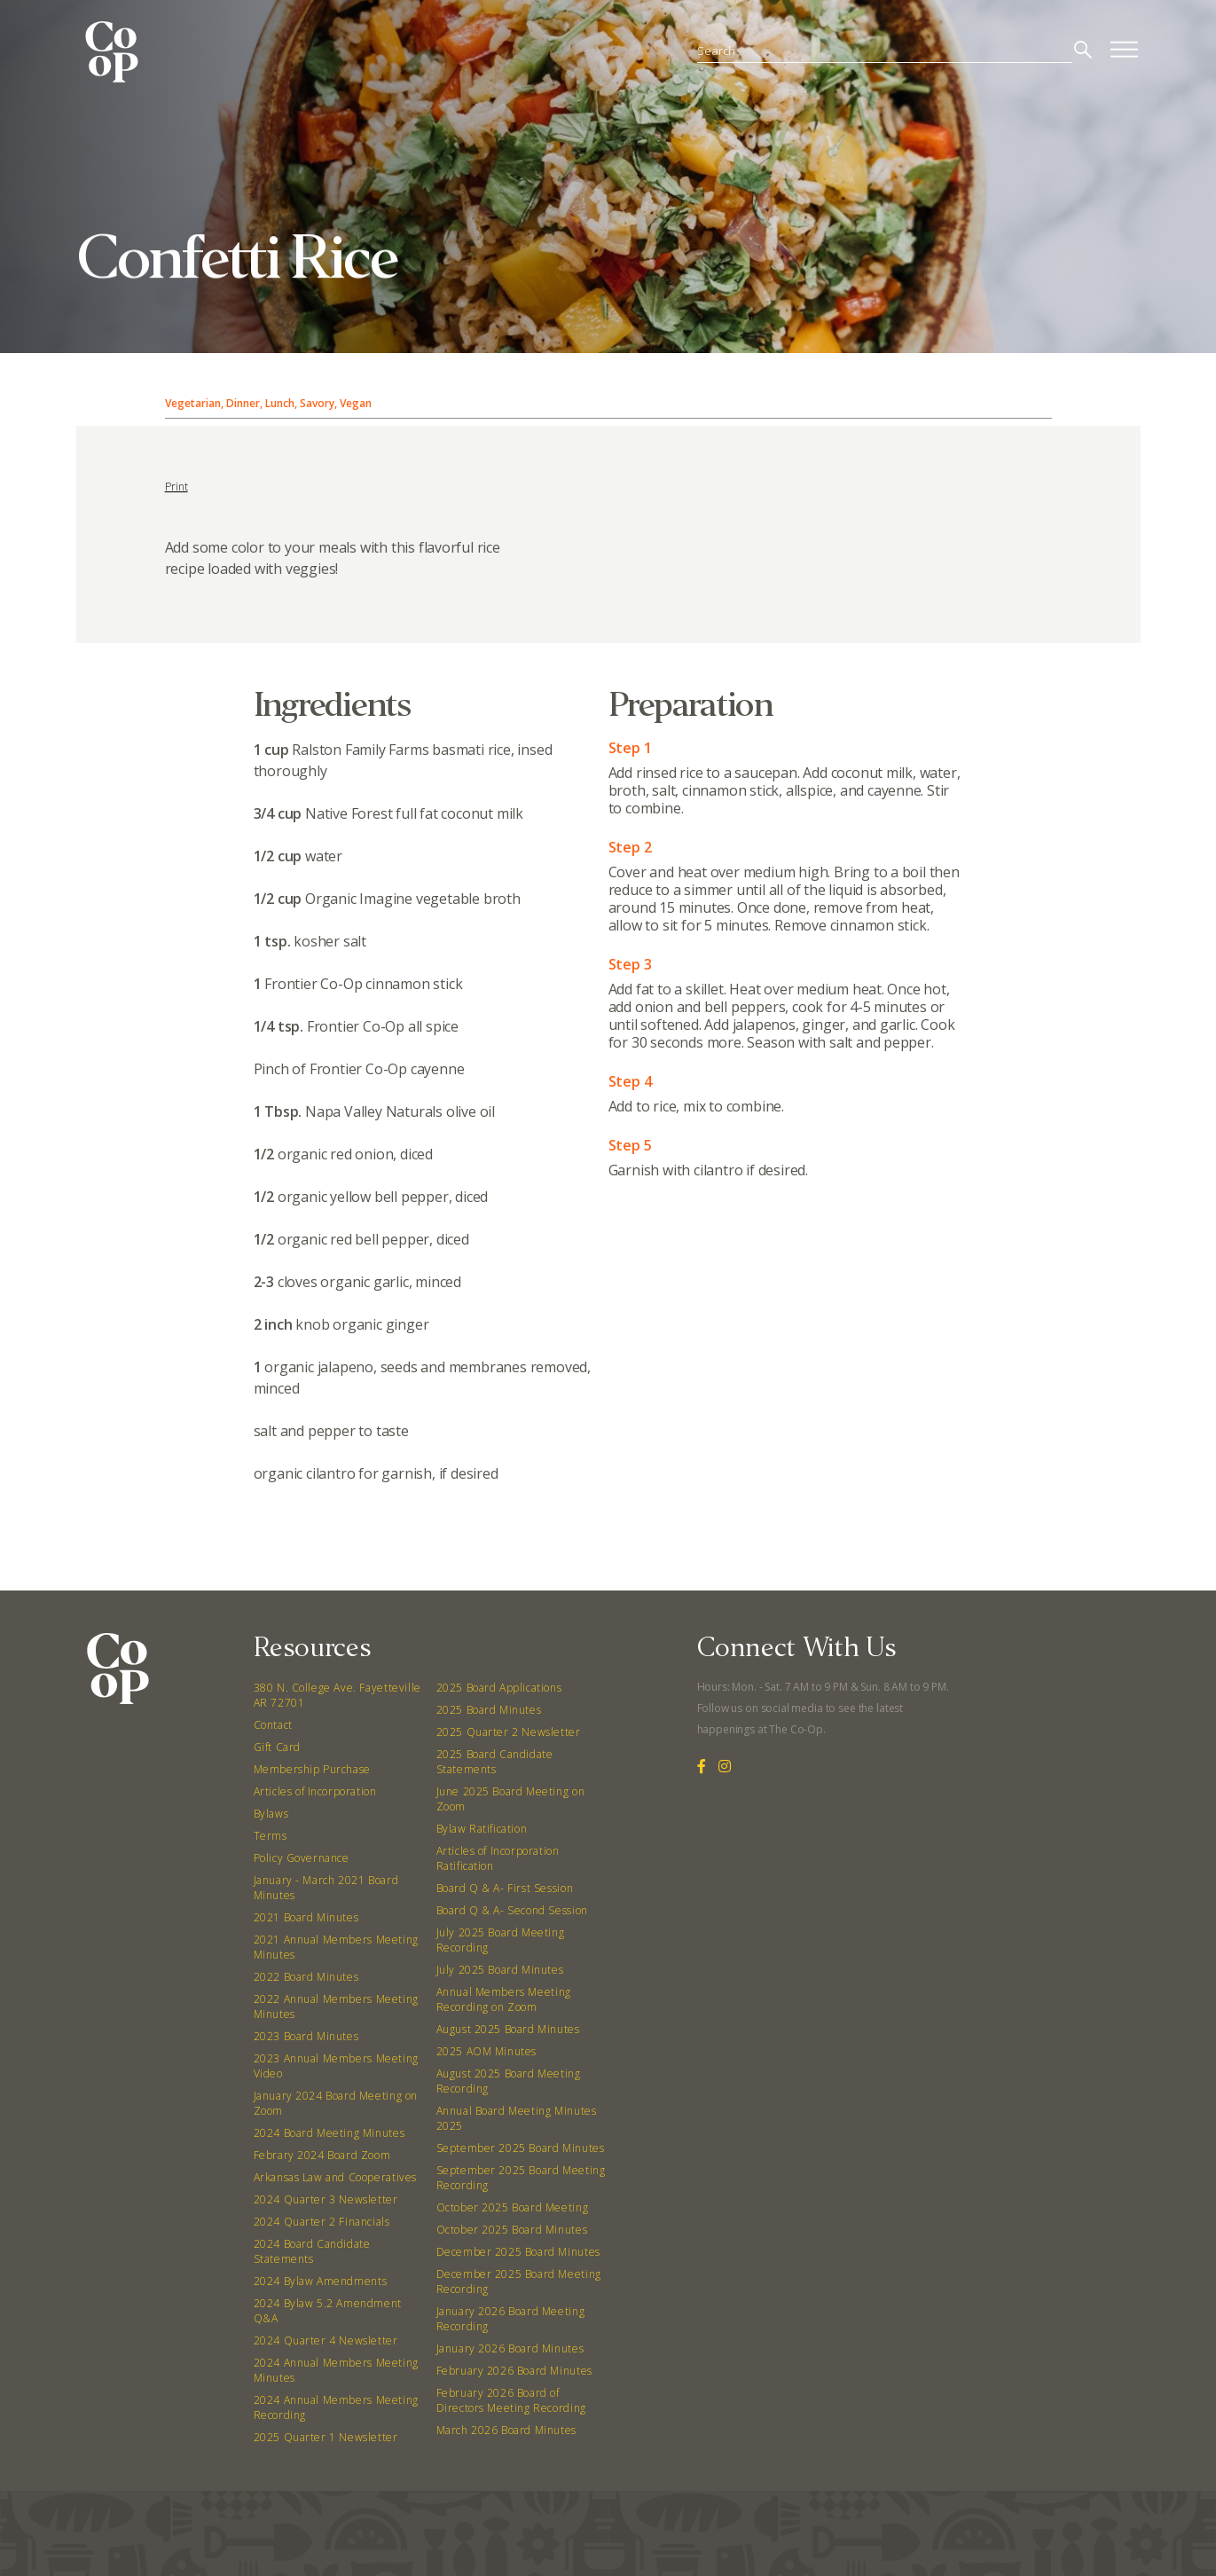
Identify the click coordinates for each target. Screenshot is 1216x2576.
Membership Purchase (312, 1769)
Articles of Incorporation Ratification (498, 1858)
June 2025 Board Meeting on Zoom (510, 1799)
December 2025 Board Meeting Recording (518, 2281)
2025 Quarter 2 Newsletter (508, 1732)
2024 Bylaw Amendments (321, 2281)
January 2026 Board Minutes (510, 2348)
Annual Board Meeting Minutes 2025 (516, 2118)
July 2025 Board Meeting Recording (500, 1940)
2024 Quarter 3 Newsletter (326, 2199)
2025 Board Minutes (489, 1709)
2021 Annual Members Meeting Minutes (336, 1947)
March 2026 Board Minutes (506, 2430)
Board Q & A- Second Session (512, 1910)
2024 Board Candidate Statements (312, 2251)
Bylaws (271, 1813)
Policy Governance (301, 1857)
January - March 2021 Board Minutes (326, 1888)
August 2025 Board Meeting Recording (508, 2081)
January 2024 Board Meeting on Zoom (336, 2103)
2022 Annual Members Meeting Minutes (336, 2006)
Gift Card (277, 1747)
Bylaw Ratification (482, 1828)
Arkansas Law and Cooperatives (335, 2177)
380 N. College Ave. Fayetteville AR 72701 (337, 1695)
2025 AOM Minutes (486, 2051)
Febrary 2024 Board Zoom (322, 2155)
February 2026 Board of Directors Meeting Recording (511, 2400)
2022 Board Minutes (306, 1976)
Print (176, 486)
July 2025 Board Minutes (500, 1969)
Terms (270, 1835)
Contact (273, 1724)
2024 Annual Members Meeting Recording (336, 2407)
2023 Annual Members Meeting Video (336, 2066)
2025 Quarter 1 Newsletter (326, 2437)
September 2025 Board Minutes (520, 2148)
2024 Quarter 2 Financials (322, 2221)
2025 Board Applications (499, 1687)
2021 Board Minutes (306, 1917)
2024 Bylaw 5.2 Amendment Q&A (328, 2311)
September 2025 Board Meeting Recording (521, 2178)
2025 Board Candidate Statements (494, 1762)
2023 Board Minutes (306, 2036)
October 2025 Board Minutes (512, 2229)
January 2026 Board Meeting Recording (510, 2319)
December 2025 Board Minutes (518, 2251)
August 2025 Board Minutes (508, 2029)
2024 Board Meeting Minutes (329, 2132)
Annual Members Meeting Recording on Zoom (503, 1999)
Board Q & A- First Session (505, 1888)
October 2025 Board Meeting (512, 2207)
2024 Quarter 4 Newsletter (326, 2340)
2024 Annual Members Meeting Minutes (336, 2370)
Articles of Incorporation (315, 1791)
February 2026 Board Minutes (514, 2370)
